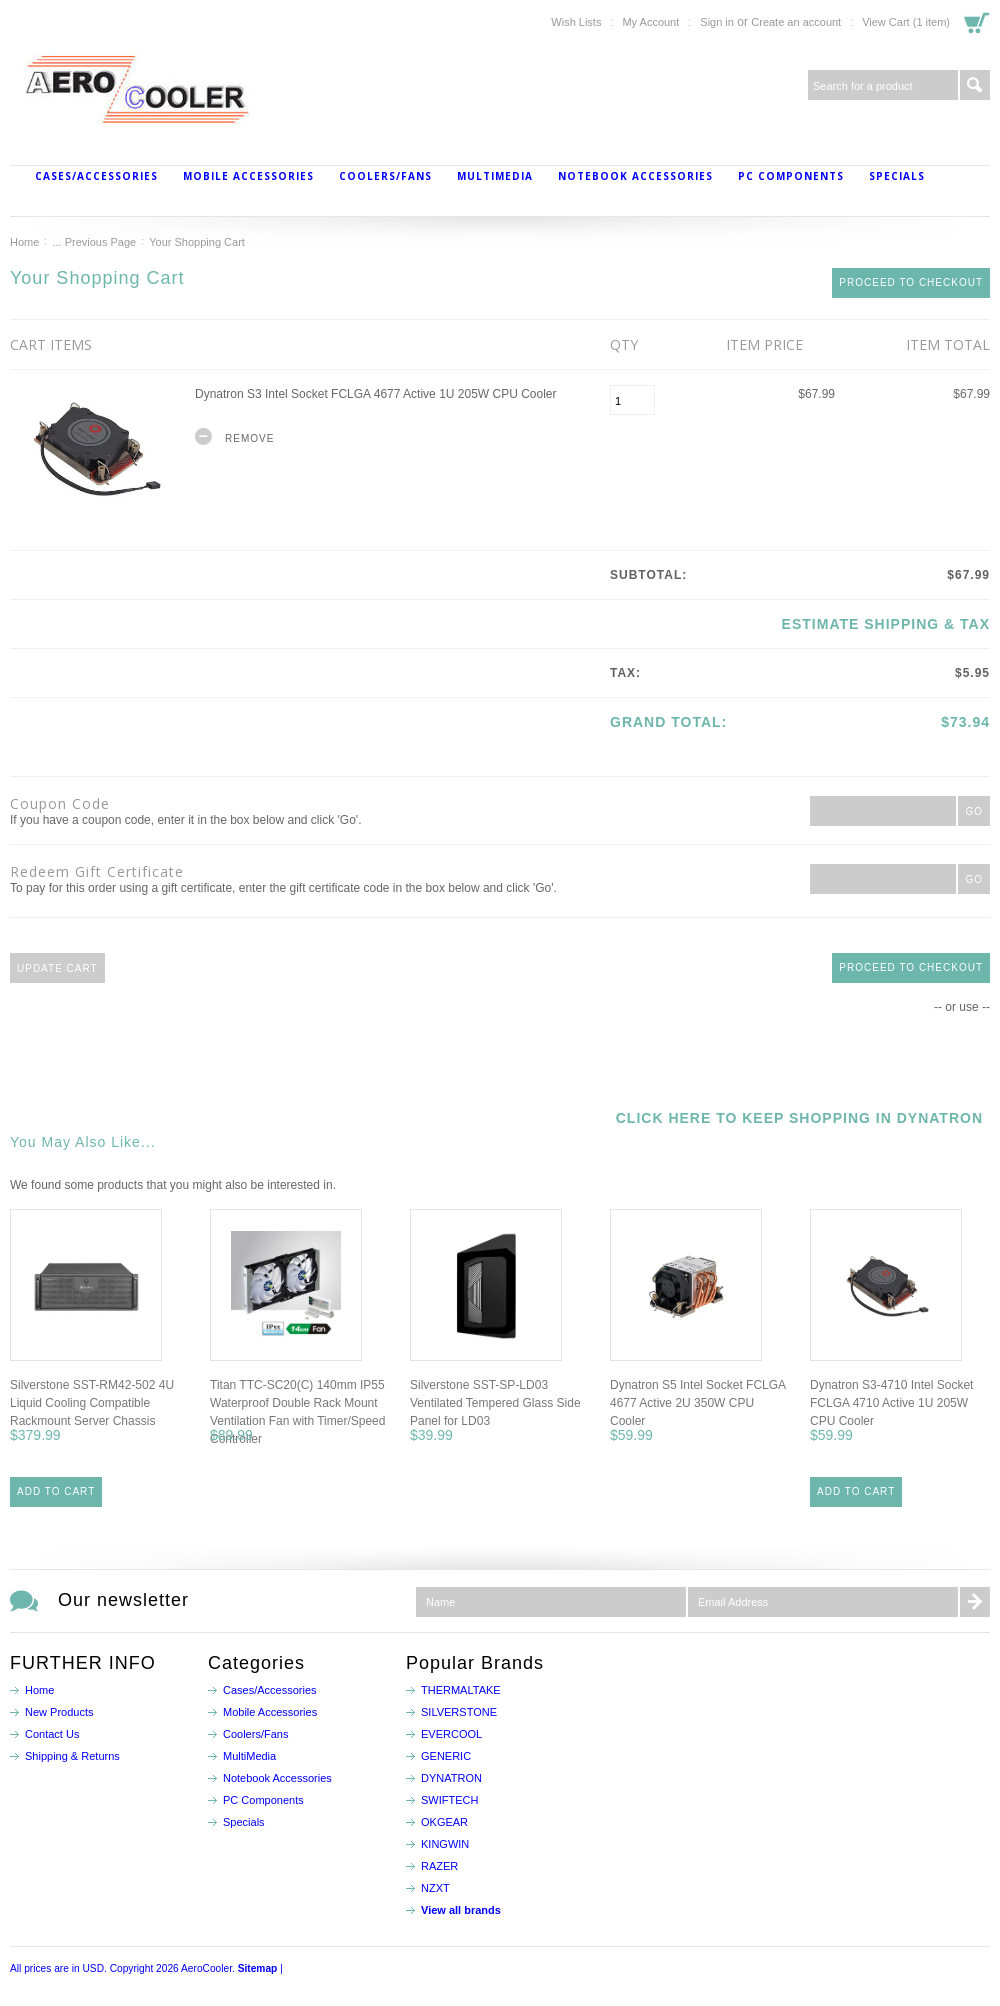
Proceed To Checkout (911, 282)
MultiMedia (495, 176)
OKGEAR (444, 1822)
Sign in (717, 22)
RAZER (439, 1866)
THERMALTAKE (461, 1690)
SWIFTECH (449, 1800)
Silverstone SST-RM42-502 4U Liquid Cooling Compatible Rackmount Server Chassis (92, 1403)
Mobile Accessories (248, 176)
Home (24, 242)
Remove (249, 438)
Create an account (796, 22)
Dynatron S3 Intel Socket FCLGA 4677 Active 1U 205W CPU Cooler (376, 394)
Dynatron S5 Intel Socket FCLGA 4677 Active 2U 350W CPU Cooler (697, 1403)
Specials (897, 176)
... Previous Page (94, 242)
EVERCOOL (451, 1734)
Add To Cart (56, 1491)
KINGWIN (445, 1844)
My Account (650, 22)
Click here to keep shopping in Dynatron (799, 1118)
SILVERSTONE (459, 1712)
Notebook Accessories (635, 176)
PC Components (791, 176)
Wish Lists (576, 22)
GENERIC (446, 1756)
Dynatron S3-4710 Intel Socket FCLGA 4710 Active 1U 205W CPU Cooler (891, 1403)
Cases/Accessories (96, 176)
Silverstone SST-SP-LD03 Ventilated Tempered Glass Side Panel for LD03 (495, 1403)
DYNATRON (451, 1778)
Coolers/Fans (385, 176)
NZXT (435, 1888)
